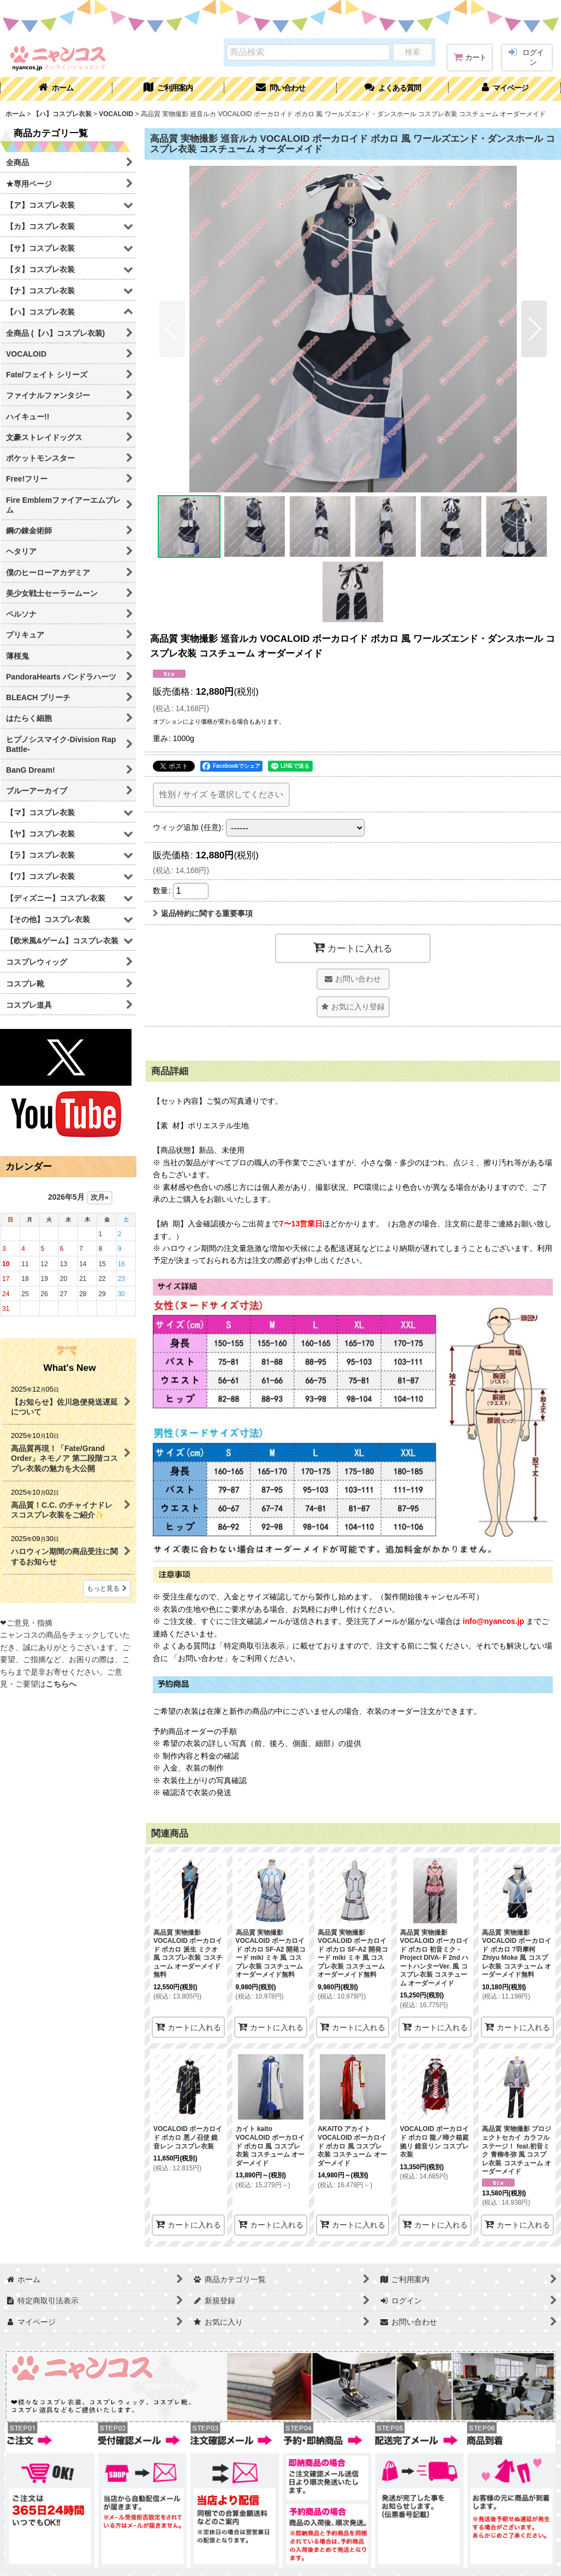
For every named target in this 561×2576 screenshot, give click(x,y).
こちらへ (61, 1684)
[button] (393, 89)
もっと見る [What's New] (107, 1588)
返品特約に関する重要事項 (203, 913)
